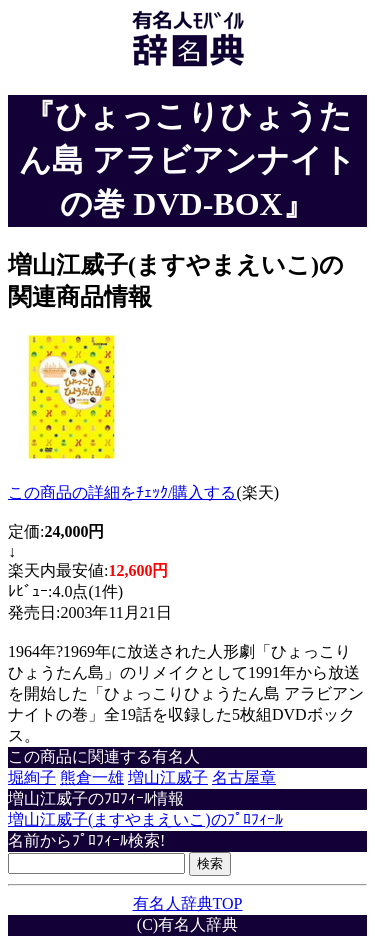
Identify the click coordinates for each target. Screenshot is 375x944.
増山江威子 (168, 777)
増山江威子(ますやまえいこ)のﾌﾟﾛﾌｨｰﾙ (145, 819)
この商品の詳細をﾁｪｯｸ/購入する (122, 492)
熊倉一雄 (92, 777)
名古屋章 (244, 777)
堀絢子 (32, 777)
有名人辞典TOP (188, 903)
